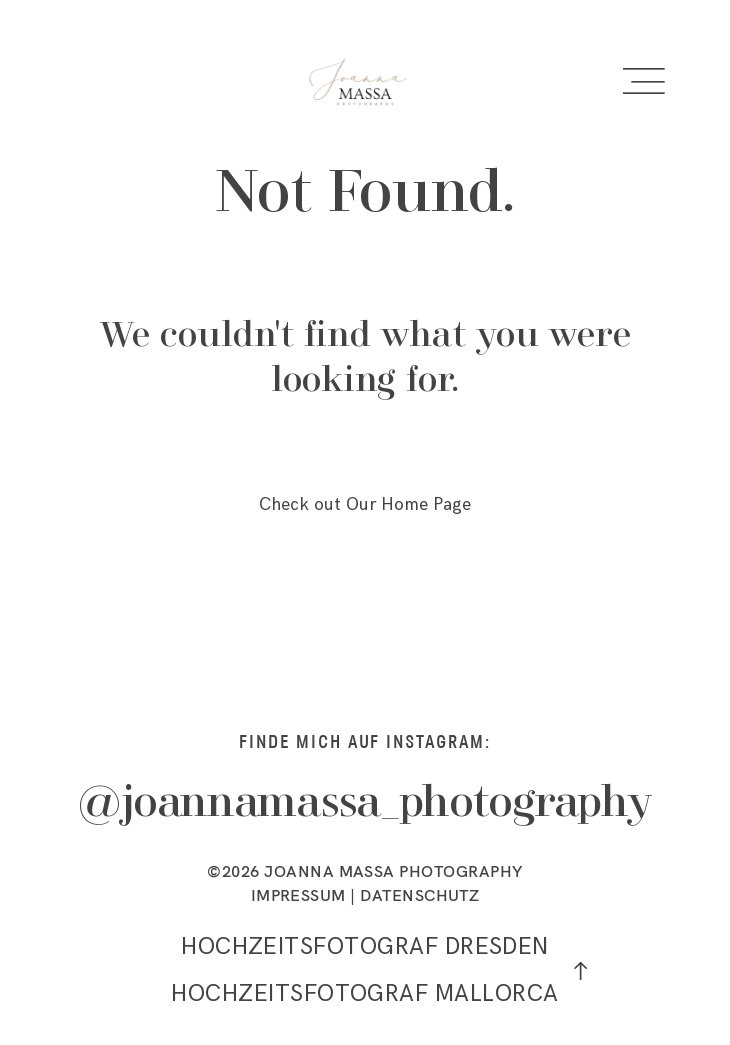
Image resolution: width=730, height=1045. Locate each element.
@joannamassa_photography (364, 804)
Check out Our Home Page (364, 504)
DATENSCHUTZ (419, 895)
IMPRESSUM (298, 895)
